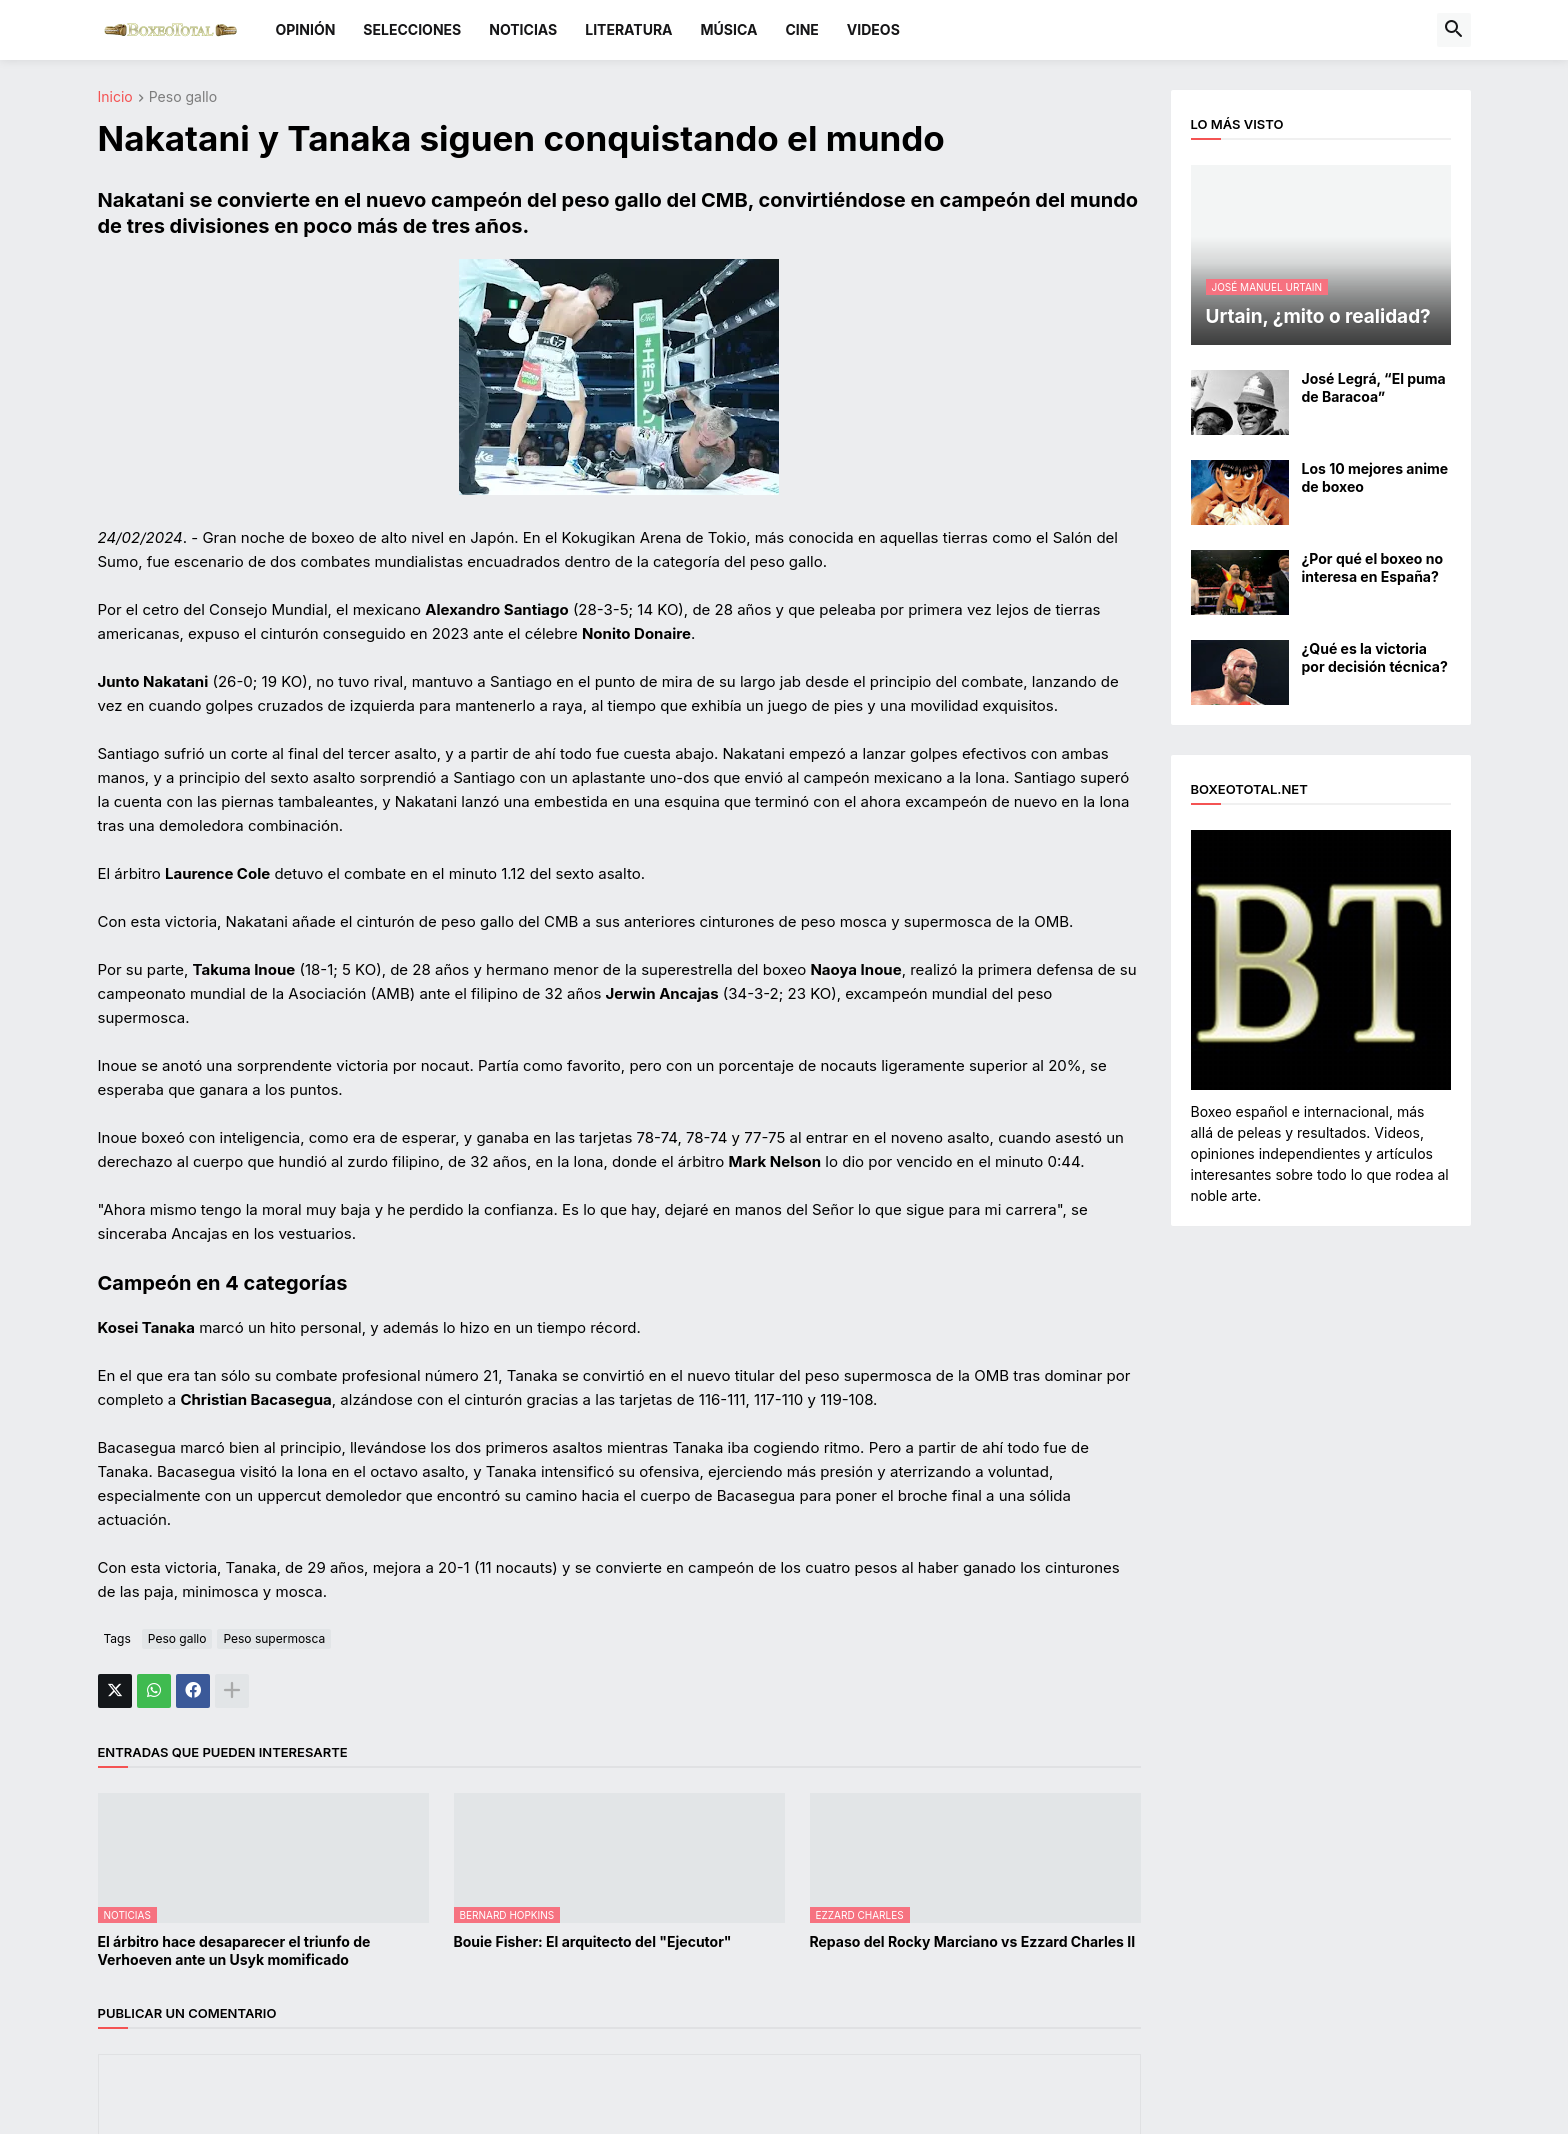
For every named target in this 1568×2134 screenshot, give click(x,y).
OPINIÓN (306, 29)
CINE (801, 29)
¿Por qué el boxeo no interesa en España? (1373, 567)
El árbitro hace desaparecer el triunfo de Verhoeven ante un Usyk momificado (234, 1950)
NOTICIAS (523, 29)
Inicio (115, 97)
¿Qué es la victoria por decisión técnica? (1375, 657)
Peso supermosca (274, 1638)
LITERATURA (628, 29)
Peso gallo (183, 97)
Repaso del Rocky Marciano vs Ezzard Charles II (973, 1941)
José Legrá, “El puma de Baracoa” (1374, 387)
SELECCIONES (412, 29)
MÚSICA (729, 29)
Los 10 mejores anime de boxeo (1375, 477)
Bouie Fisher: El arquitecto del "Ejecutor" (593, 1941)
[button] (1454, 30)
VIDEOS (873, 29)
